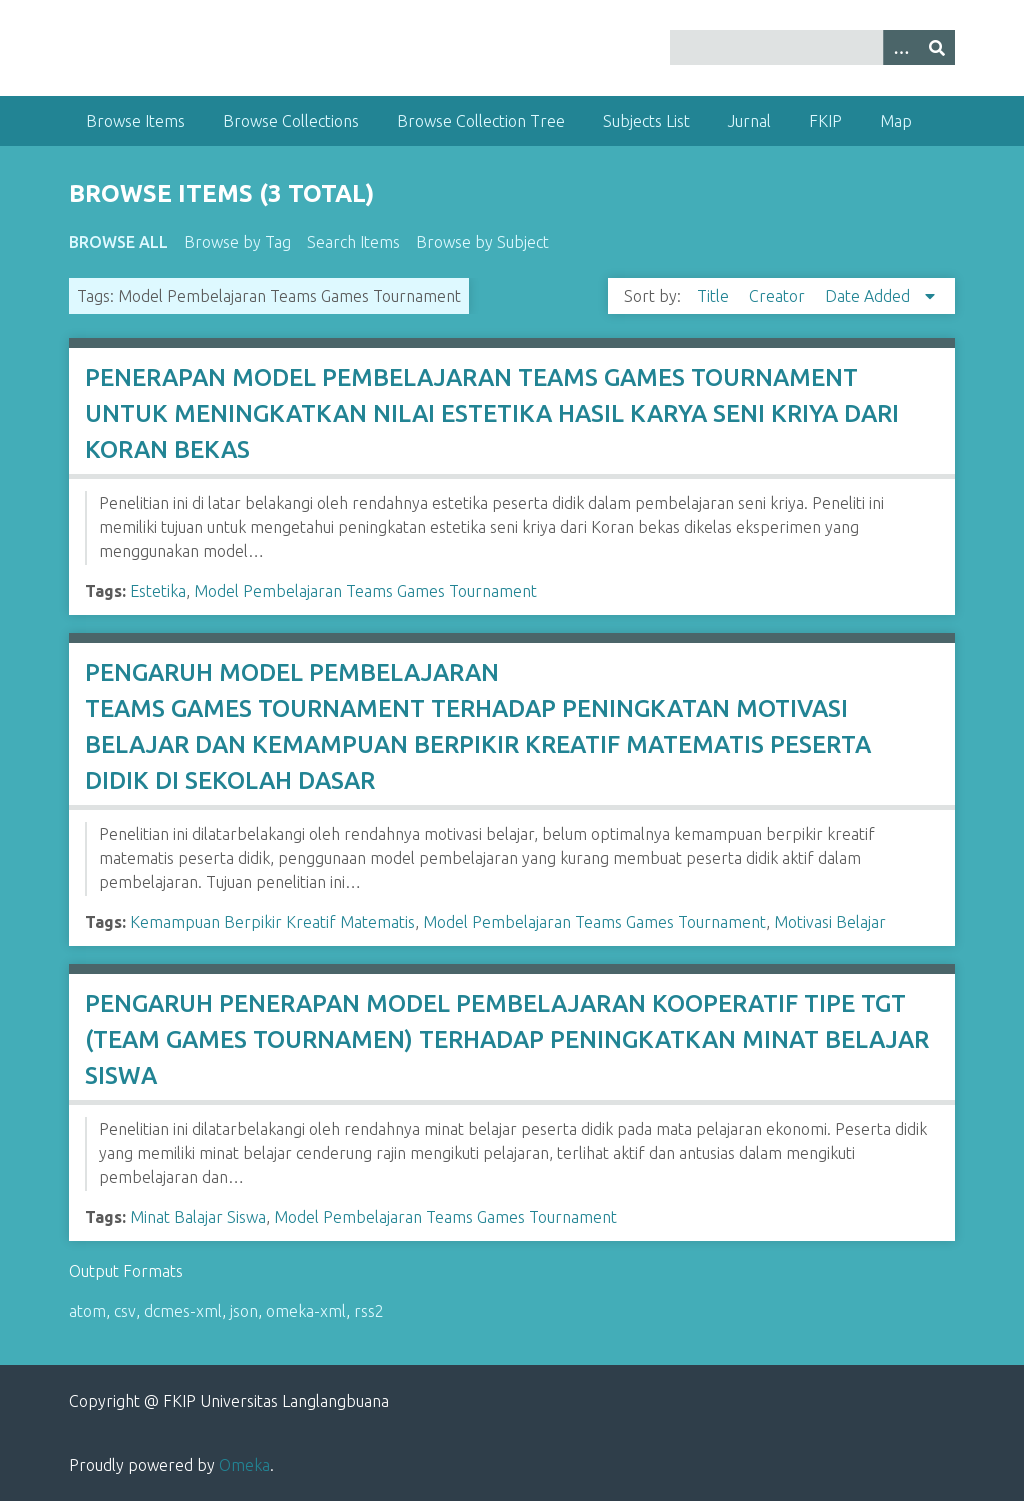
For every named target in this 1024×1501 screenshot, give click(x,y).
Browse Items (135, 121)
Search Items (353, 242)
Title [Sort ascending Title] (715, 296)
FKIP (825, 121)
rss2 (369, 1311)
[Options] (901, 47)
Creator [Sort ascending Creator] (779, 296)
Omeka (244, 1465)
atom (87, 1311)
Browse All (118, 242)
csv (125, 1311)
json (244, 1311)
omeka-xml (306, 1311)
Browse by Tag (237, 242)
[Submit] (937, 47)
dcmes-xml (183, 1311)
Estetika (158, 591)
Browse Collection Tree (481, 121)
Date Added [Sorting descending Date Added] (869, 296)
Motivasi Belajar (830, 922)
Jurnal (749, 121)
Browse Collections (291, 121)
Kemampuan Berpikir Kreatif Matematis (272, 922)
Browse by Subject (482, 242)
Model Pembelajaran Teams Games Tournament (365, 591)
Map (896, 121)
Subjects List (646, 121)
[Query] (812, 47)
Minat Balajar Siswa (198, 1217)
